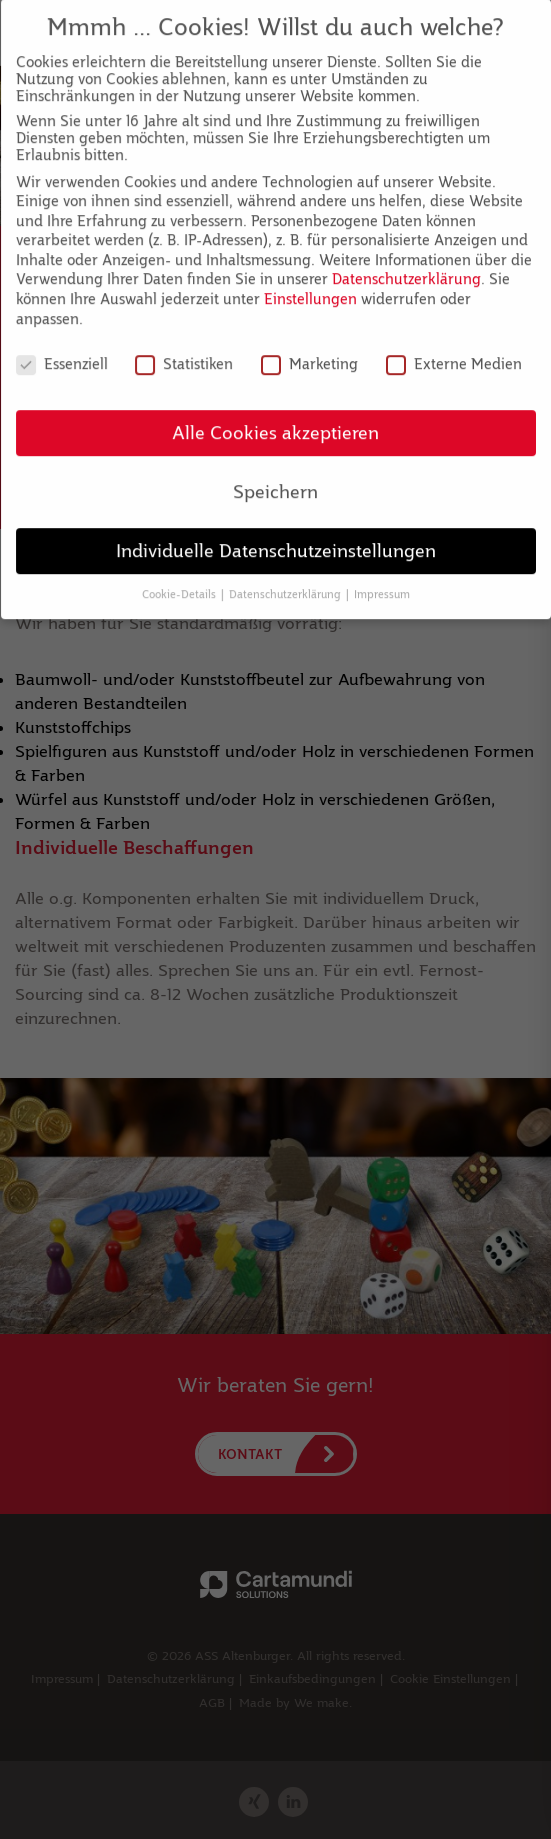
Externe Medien (454, 346)
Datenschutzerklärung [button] (286, 577)
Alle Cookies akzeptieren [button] (275, 415)
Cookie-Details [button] (180, 577)
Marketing (309, 346)
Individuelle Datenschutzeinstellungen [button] (276, 533)
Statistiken (184, 346)
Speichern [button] (275, 474)
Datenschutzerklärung (406, 262)
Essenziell (62, 346)
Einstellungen (310, 281)
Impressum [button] (382, 577)
